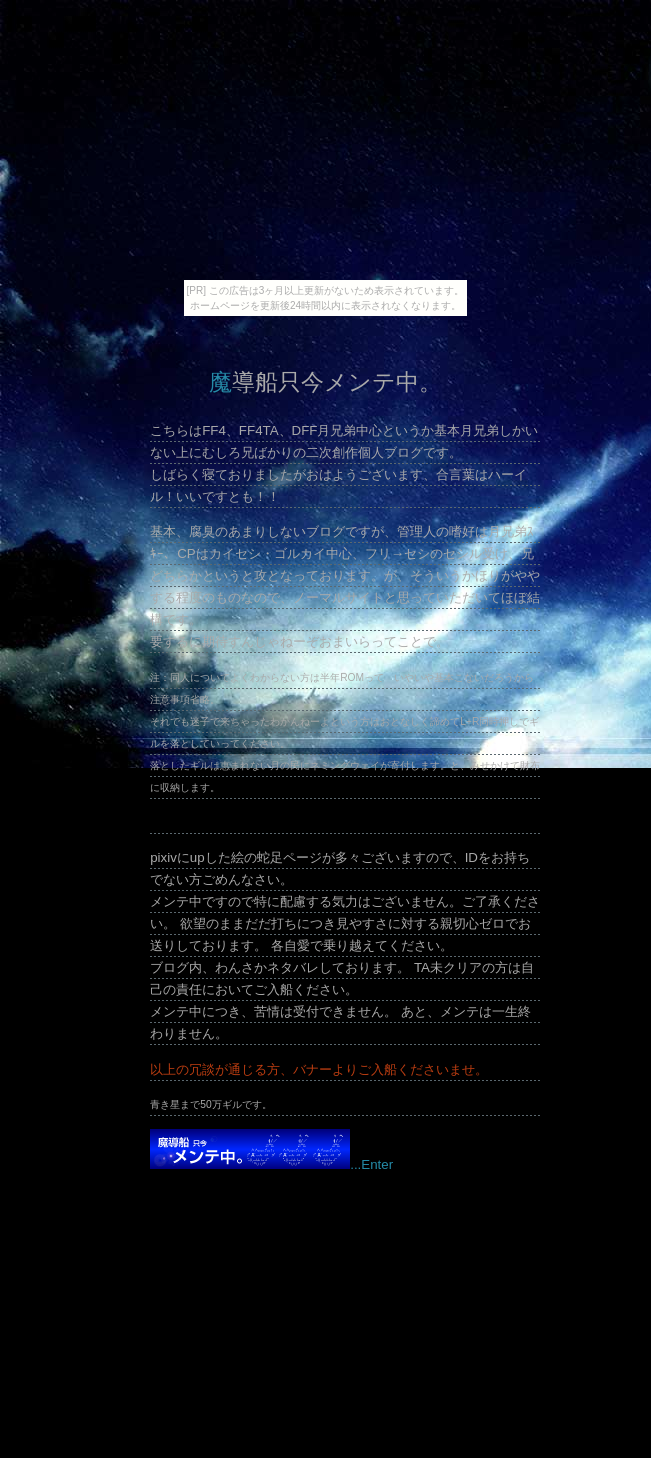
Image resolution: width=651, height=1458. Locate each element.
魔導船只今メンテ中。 (325, 382)
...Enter (271, 1164)
